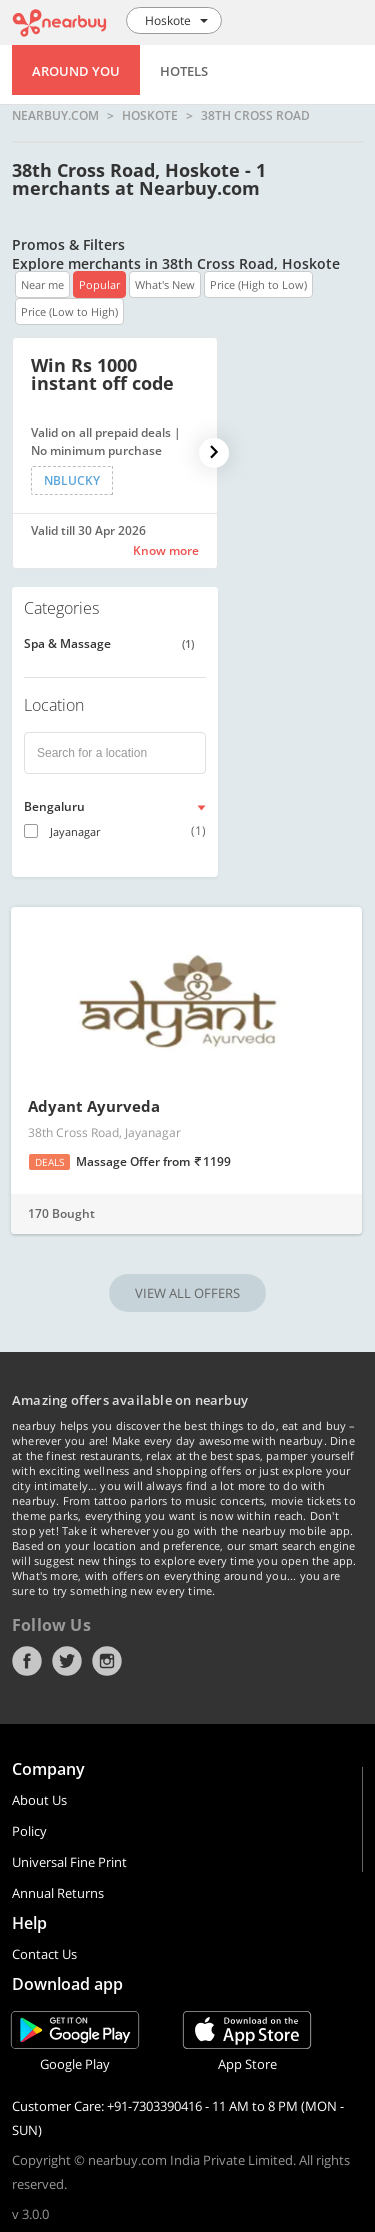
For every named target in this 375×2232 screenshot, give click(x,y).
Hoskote (150, 116)
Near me (42, 284)
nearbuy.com (55, 116)
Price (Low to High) (69, 311)
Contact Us (44, 1954)
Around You (76, 71)
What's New (165, 284)
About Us (39, 1800)
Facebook (27, 1661)
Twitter (67, 1661)
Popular (99, 284)
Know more (166, 550)
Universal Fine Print (69, 1862)
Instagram (107, 1661)
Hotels (184, 71)
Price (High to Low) (258, 284)
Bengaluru (54, 806)
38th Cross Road (255, 116)
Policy (29, 1831)
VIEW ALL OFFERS (187, 1293)
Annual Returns (58, 1893)
